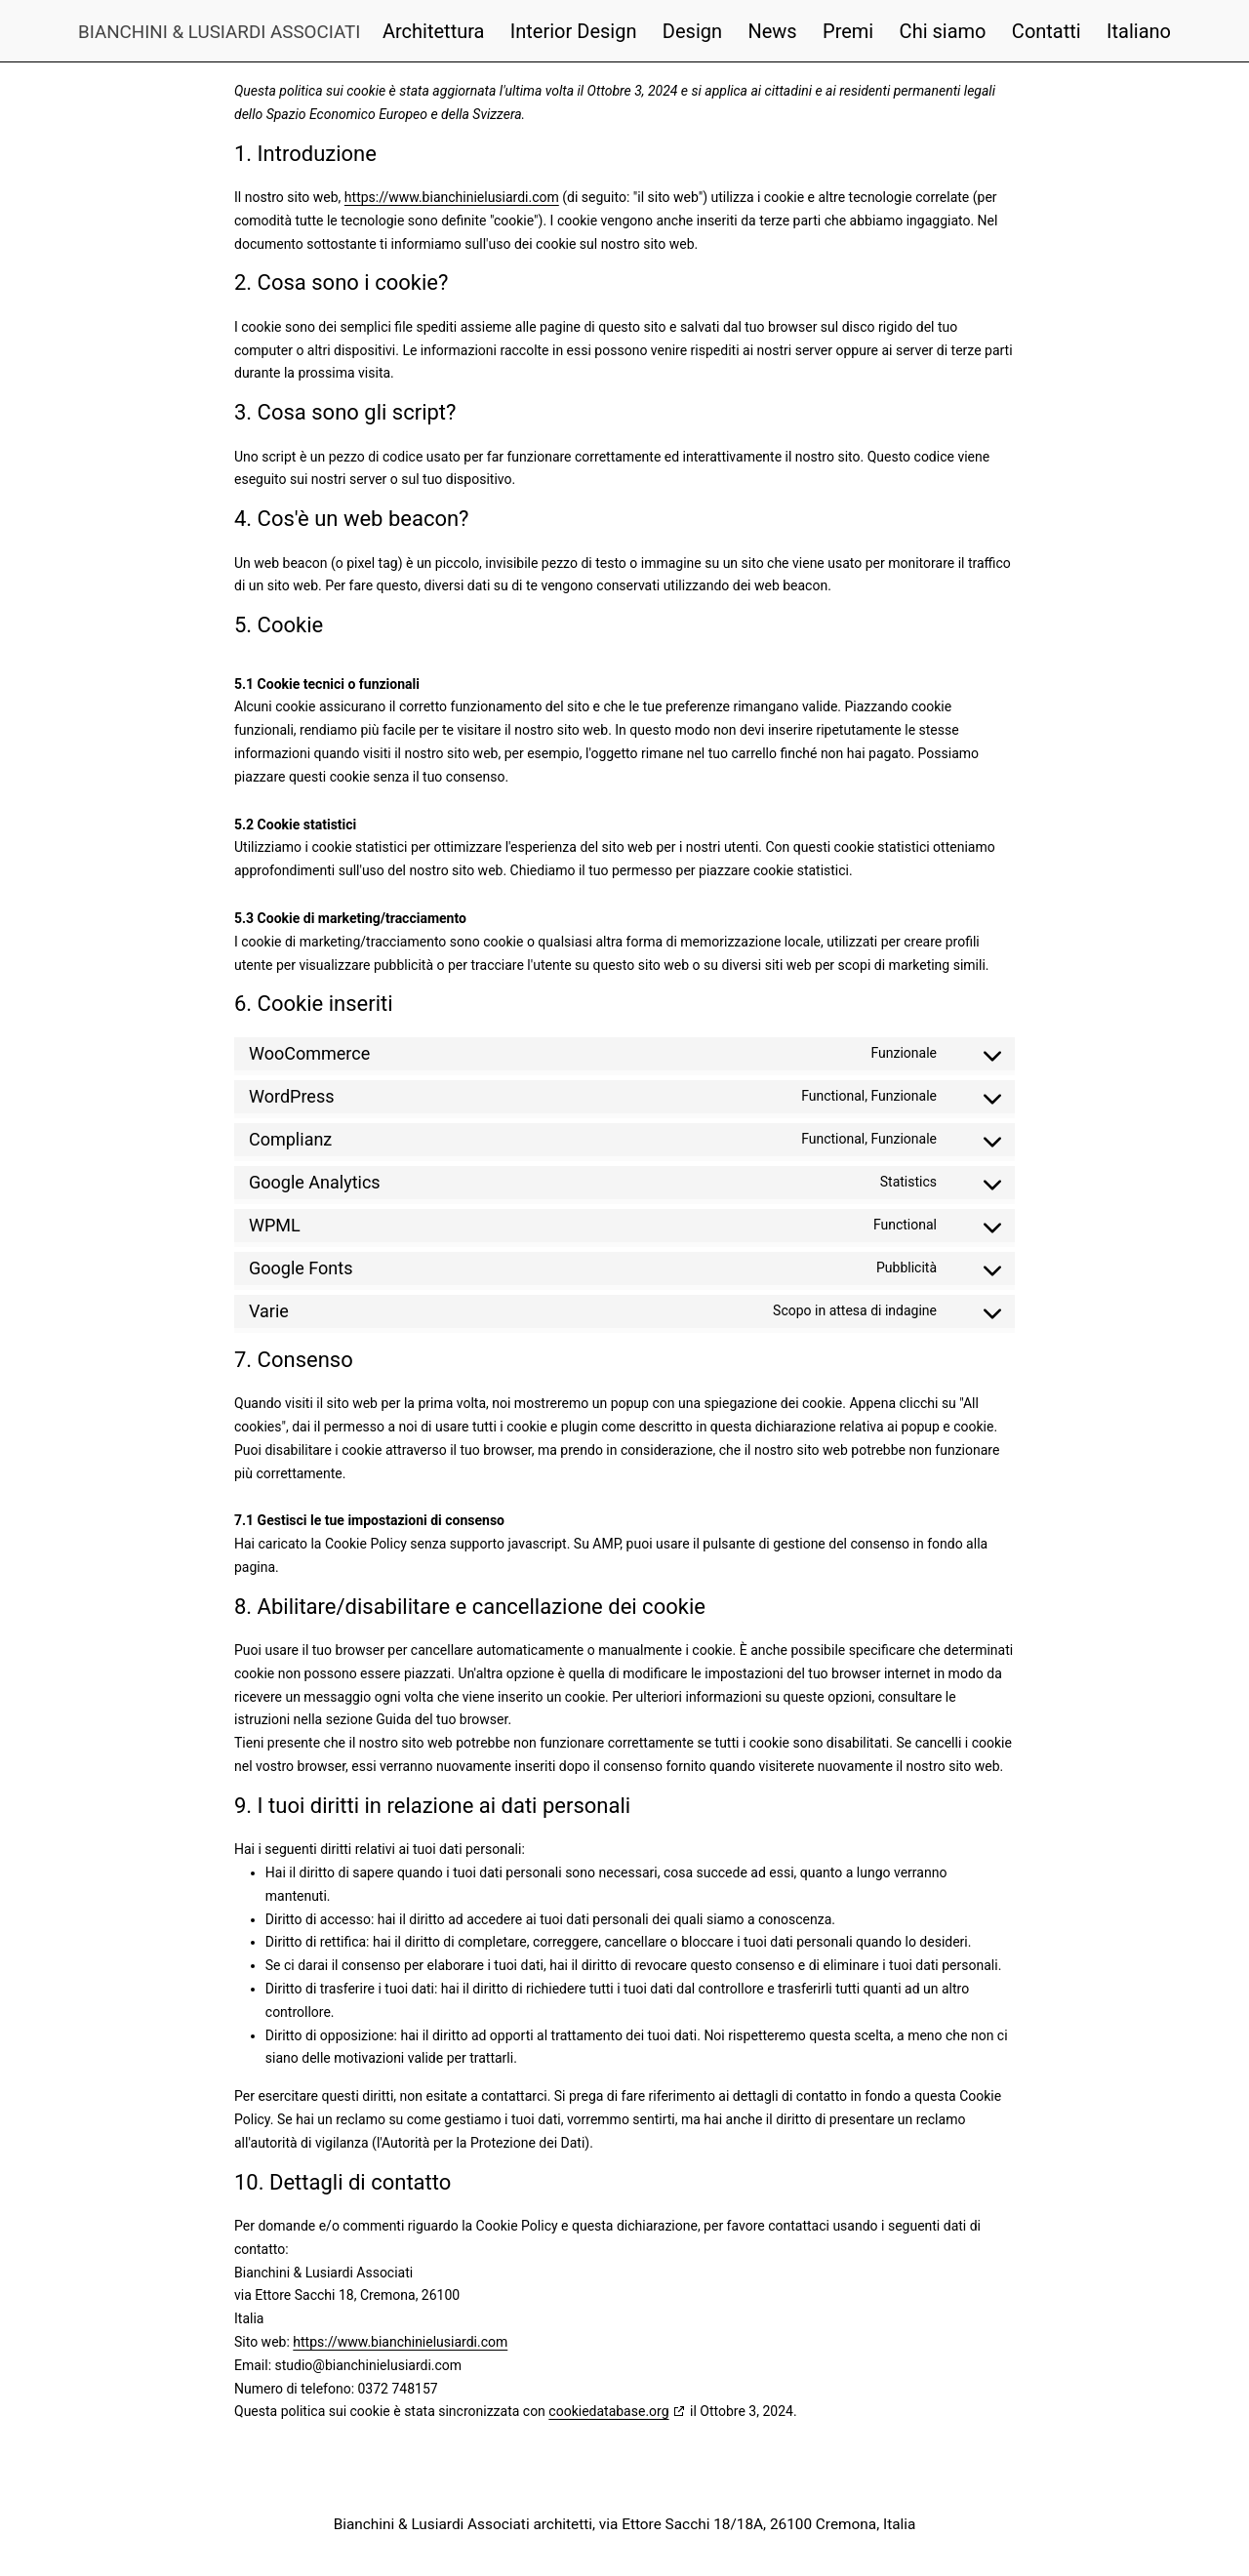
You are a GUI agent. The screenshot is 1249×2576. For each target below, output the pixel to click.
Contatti (1046, 31)
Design (692, 31)
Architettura (434, 31)
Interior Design (573, 31)
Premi (848, 31)
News (771, 31)
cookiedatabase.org (608, 2411)
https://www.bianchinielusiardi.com (451, 197)
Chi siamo (943, 31)
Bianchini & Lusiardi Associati (219, 32)
